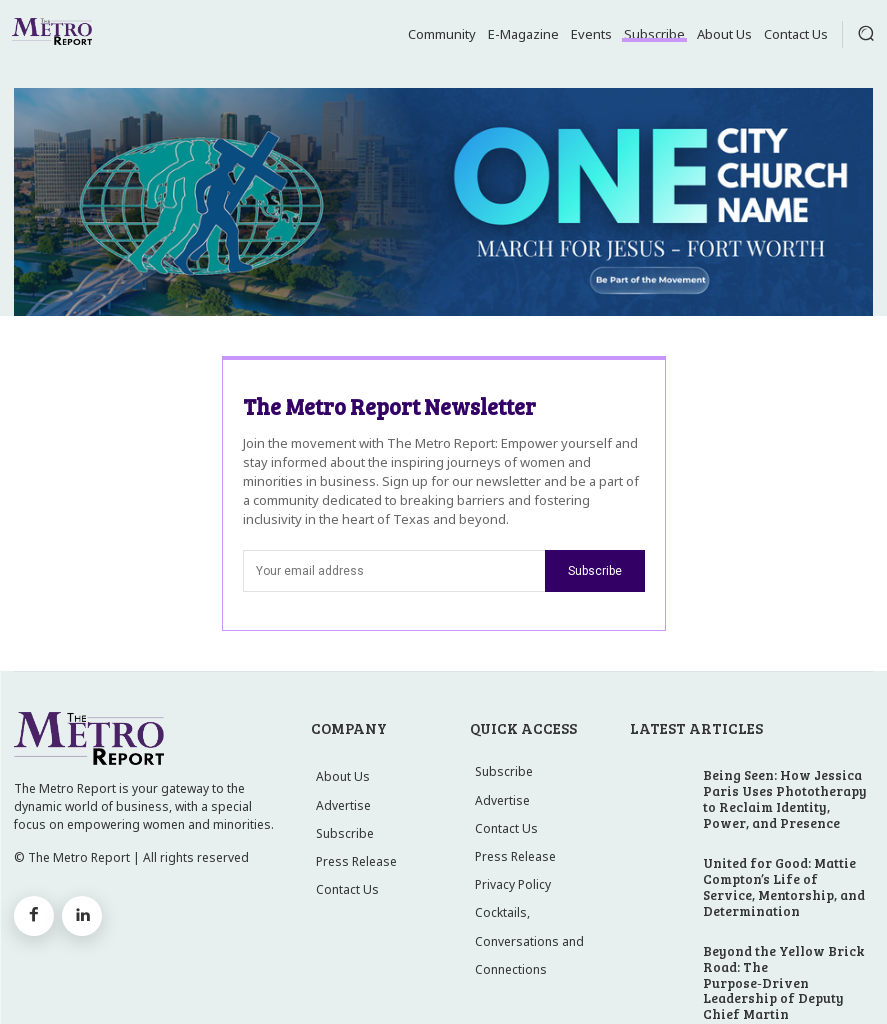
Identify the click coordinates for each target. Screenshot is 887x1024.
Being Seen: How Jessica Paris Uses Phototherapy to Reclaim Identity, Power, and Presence (785, 789)
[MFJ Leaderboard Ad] (443, 202)
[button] (866, 33)
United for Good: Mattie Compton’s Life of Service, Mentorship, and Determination (787, 857)
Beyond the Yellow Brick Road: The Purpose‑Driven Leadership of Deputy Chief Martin (785, 931)
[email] (394, 571)
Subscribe (595, 571)
